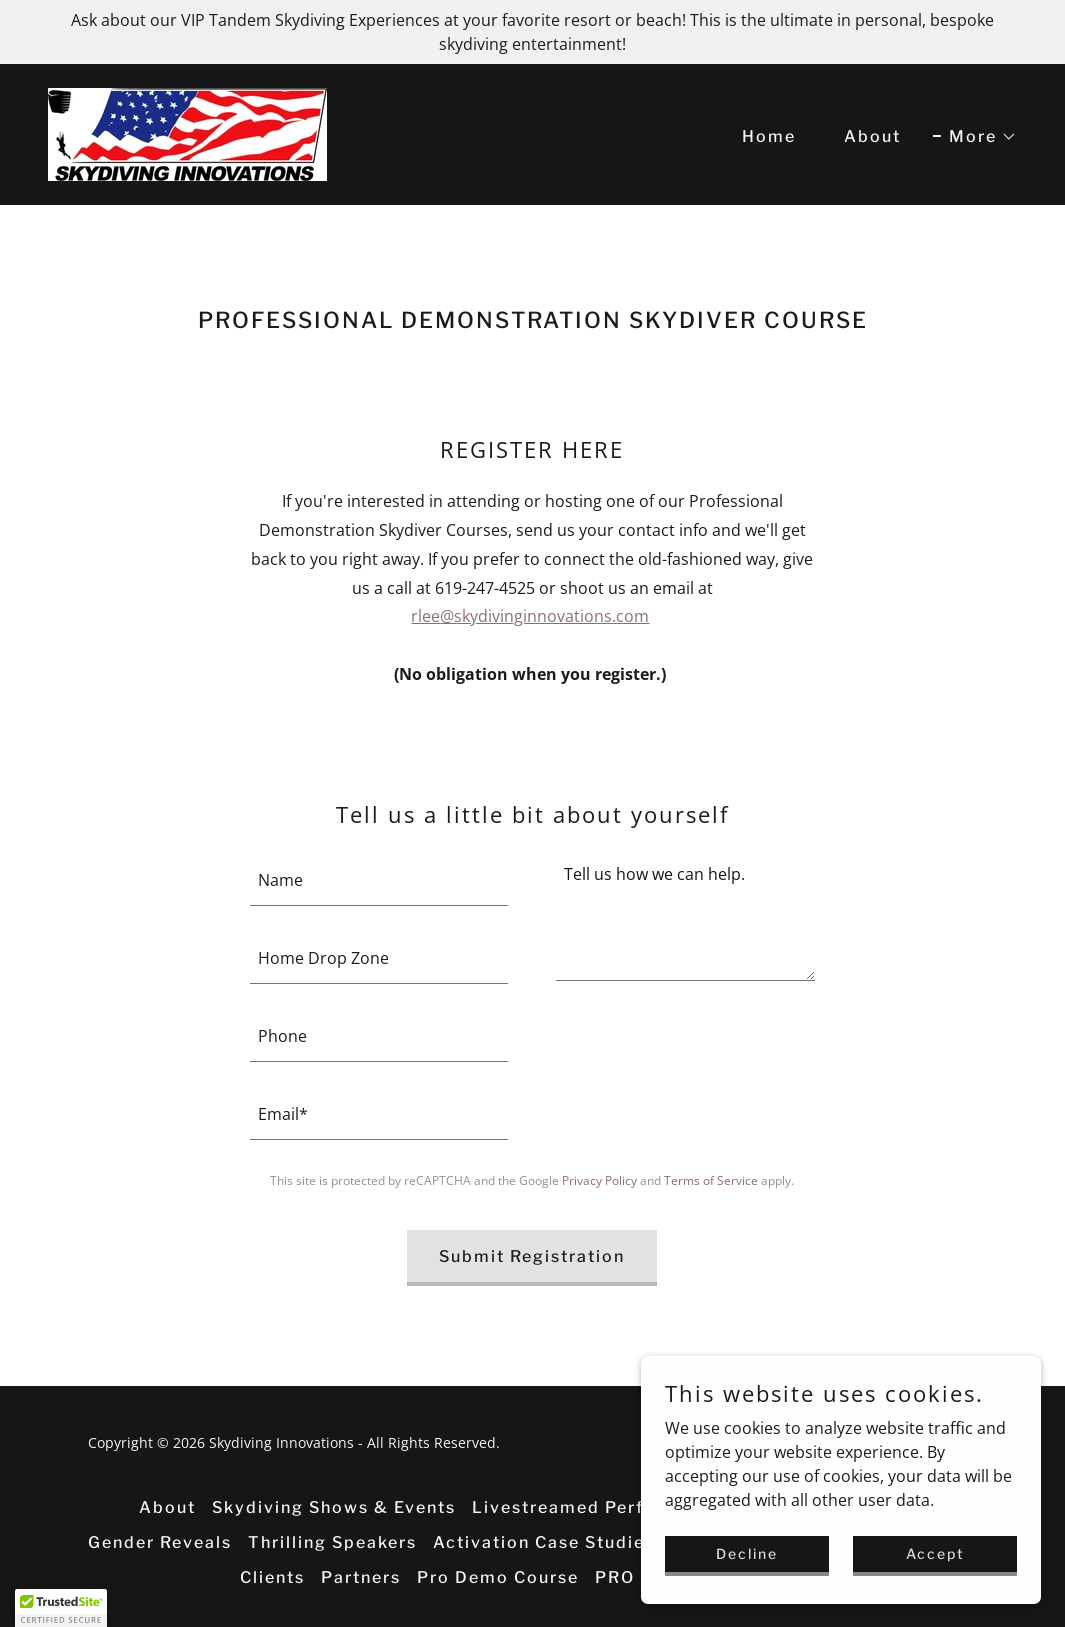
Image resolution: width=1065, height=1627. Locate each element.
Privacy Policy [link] (599, 1180)
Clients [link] (272, 1577)
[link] (187, 133)
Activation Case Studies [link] (544, 1542)
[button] (975, 137)
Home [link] (769, 136)
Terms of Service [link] (711, 1180)
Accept (935, 1553)
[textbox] (379, 879)
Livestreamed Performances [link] (603, 1507)
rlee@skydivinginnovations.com (530, 616)
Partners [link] (361, 1577)
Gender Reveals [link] (160, 1542)
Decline (747, 1553)
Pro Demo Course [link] (498, 1577)
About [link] (872, 136)
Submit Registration (532, 1256)
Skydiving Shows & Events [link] (334, 1507)
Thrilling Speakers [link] (332, 1542)
